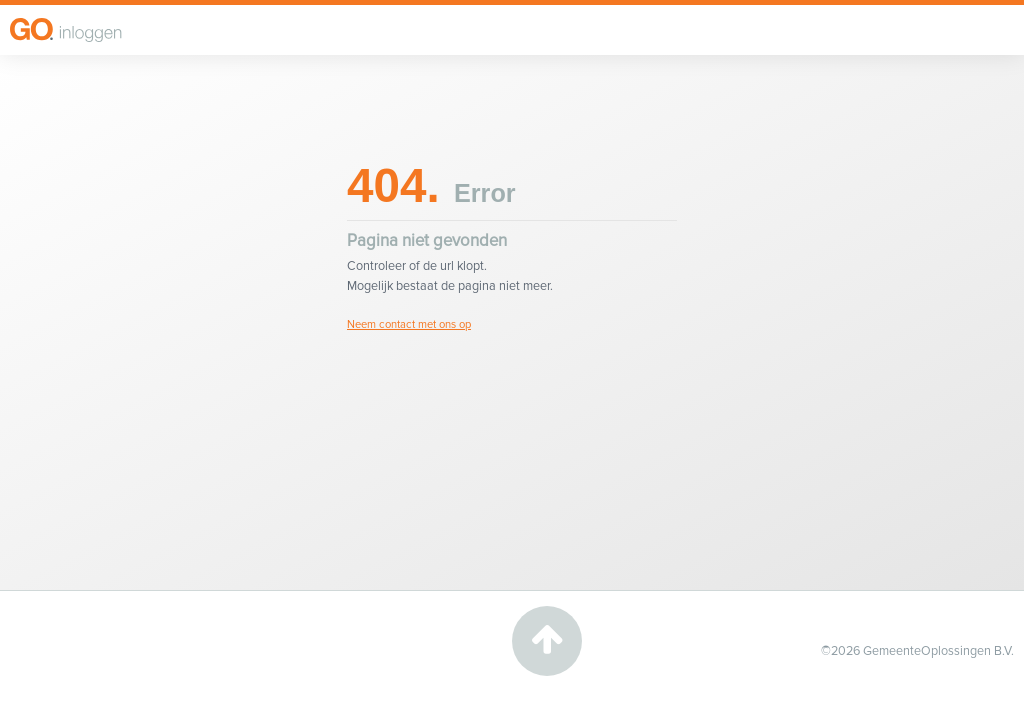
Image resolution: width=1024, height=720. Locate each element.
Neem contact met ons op (409, 324)
